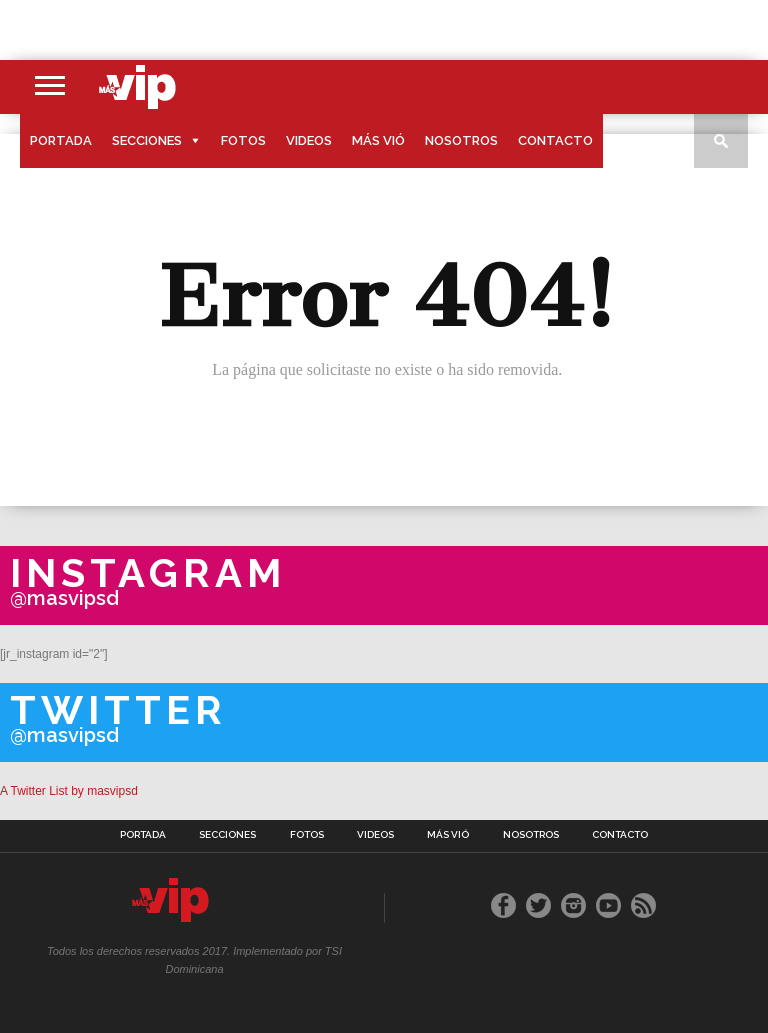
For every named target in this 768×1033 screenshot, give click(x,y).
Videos (309, 140)
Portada (61, 140)
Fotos (243, 140)
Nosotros (461, 140)
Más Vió (378, 140)
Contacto (555, 140)
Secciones (147, 140)
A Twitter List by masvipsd (69, 791)
